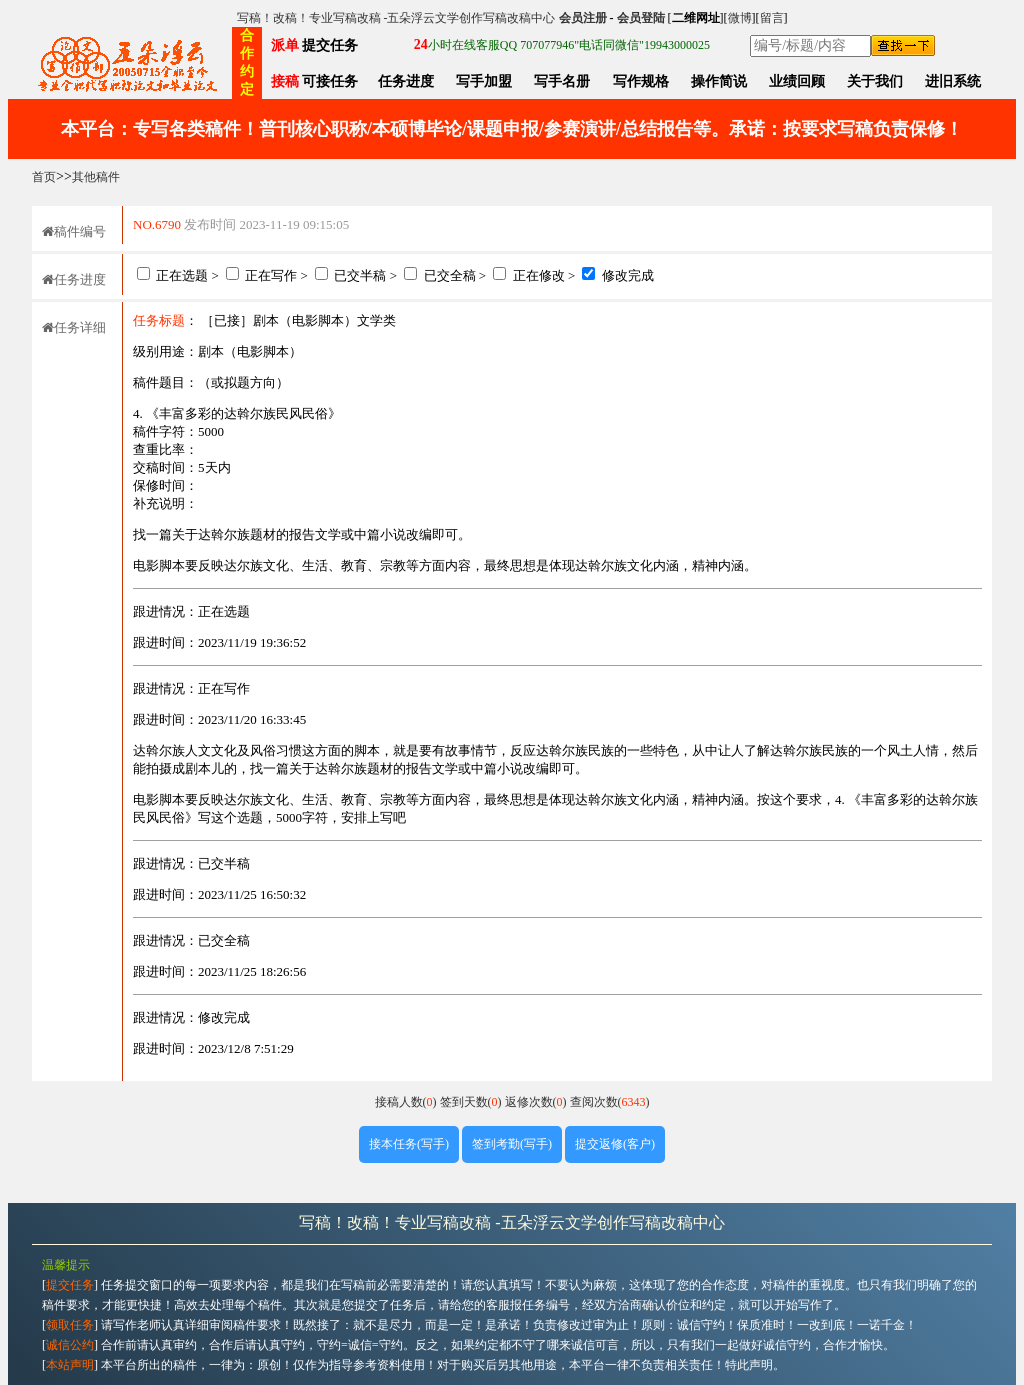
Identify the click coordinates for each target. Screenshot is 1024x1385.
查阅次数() (610, 1102)
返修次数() (537, 1102)
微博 (740, 18)
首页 (44, 177)
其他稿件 (96, 177)
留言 (772, 18)
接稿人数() (407, 1102)
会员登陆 (641, 18)
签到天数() (472, 1102)
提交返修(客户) (615, 1144)
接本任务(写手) (409, 1144)
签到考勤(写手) (512, 1144)
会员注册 (583, 18)
